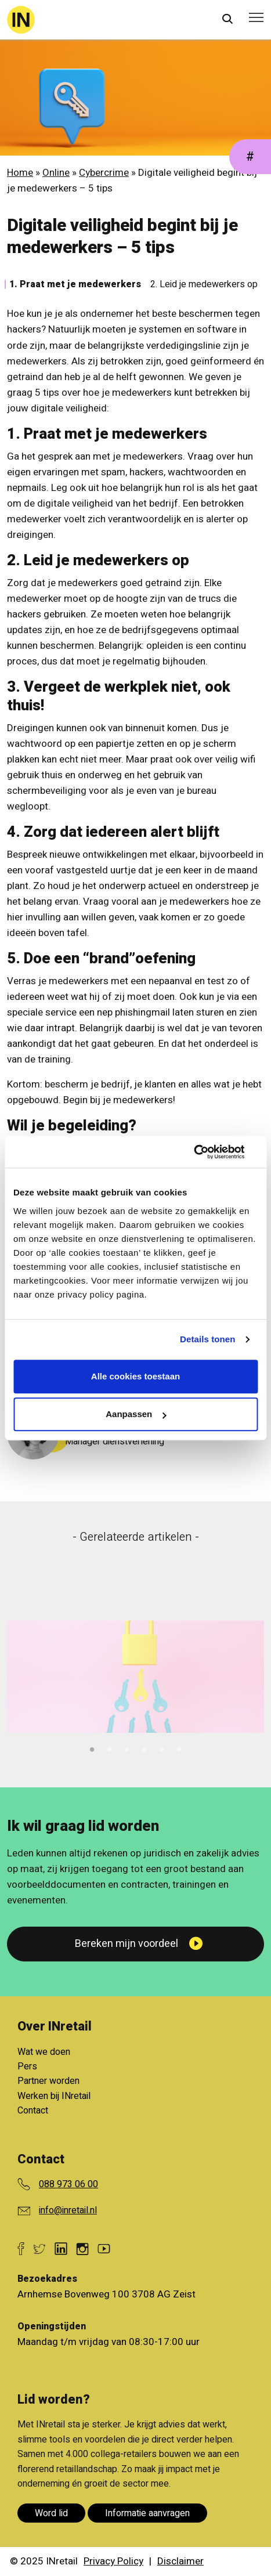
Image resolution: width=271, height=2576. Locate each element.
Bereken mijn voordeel (126, 1944)
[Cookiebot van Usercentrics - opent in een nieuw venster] (207, 1151)
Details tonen (207, 1339)
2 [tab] (109, 1748)
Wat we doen (43, 2052)
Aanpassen (136, 1414)
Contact (32, 2111)
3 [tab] (127, 1748)
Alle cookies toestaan (135, 1376)
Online (56, 172)
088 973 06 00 (68, 2184)
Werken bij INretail (54, 2096)
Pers (27, 2066)
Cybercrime (104, 172)
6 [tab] (179, 1748)
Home (20, 172)
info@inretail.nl (68, 2210)
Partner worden (48, 2081)
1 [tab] (92, 1748)
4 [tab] (144, 1748)
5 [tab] (162, 1748)
